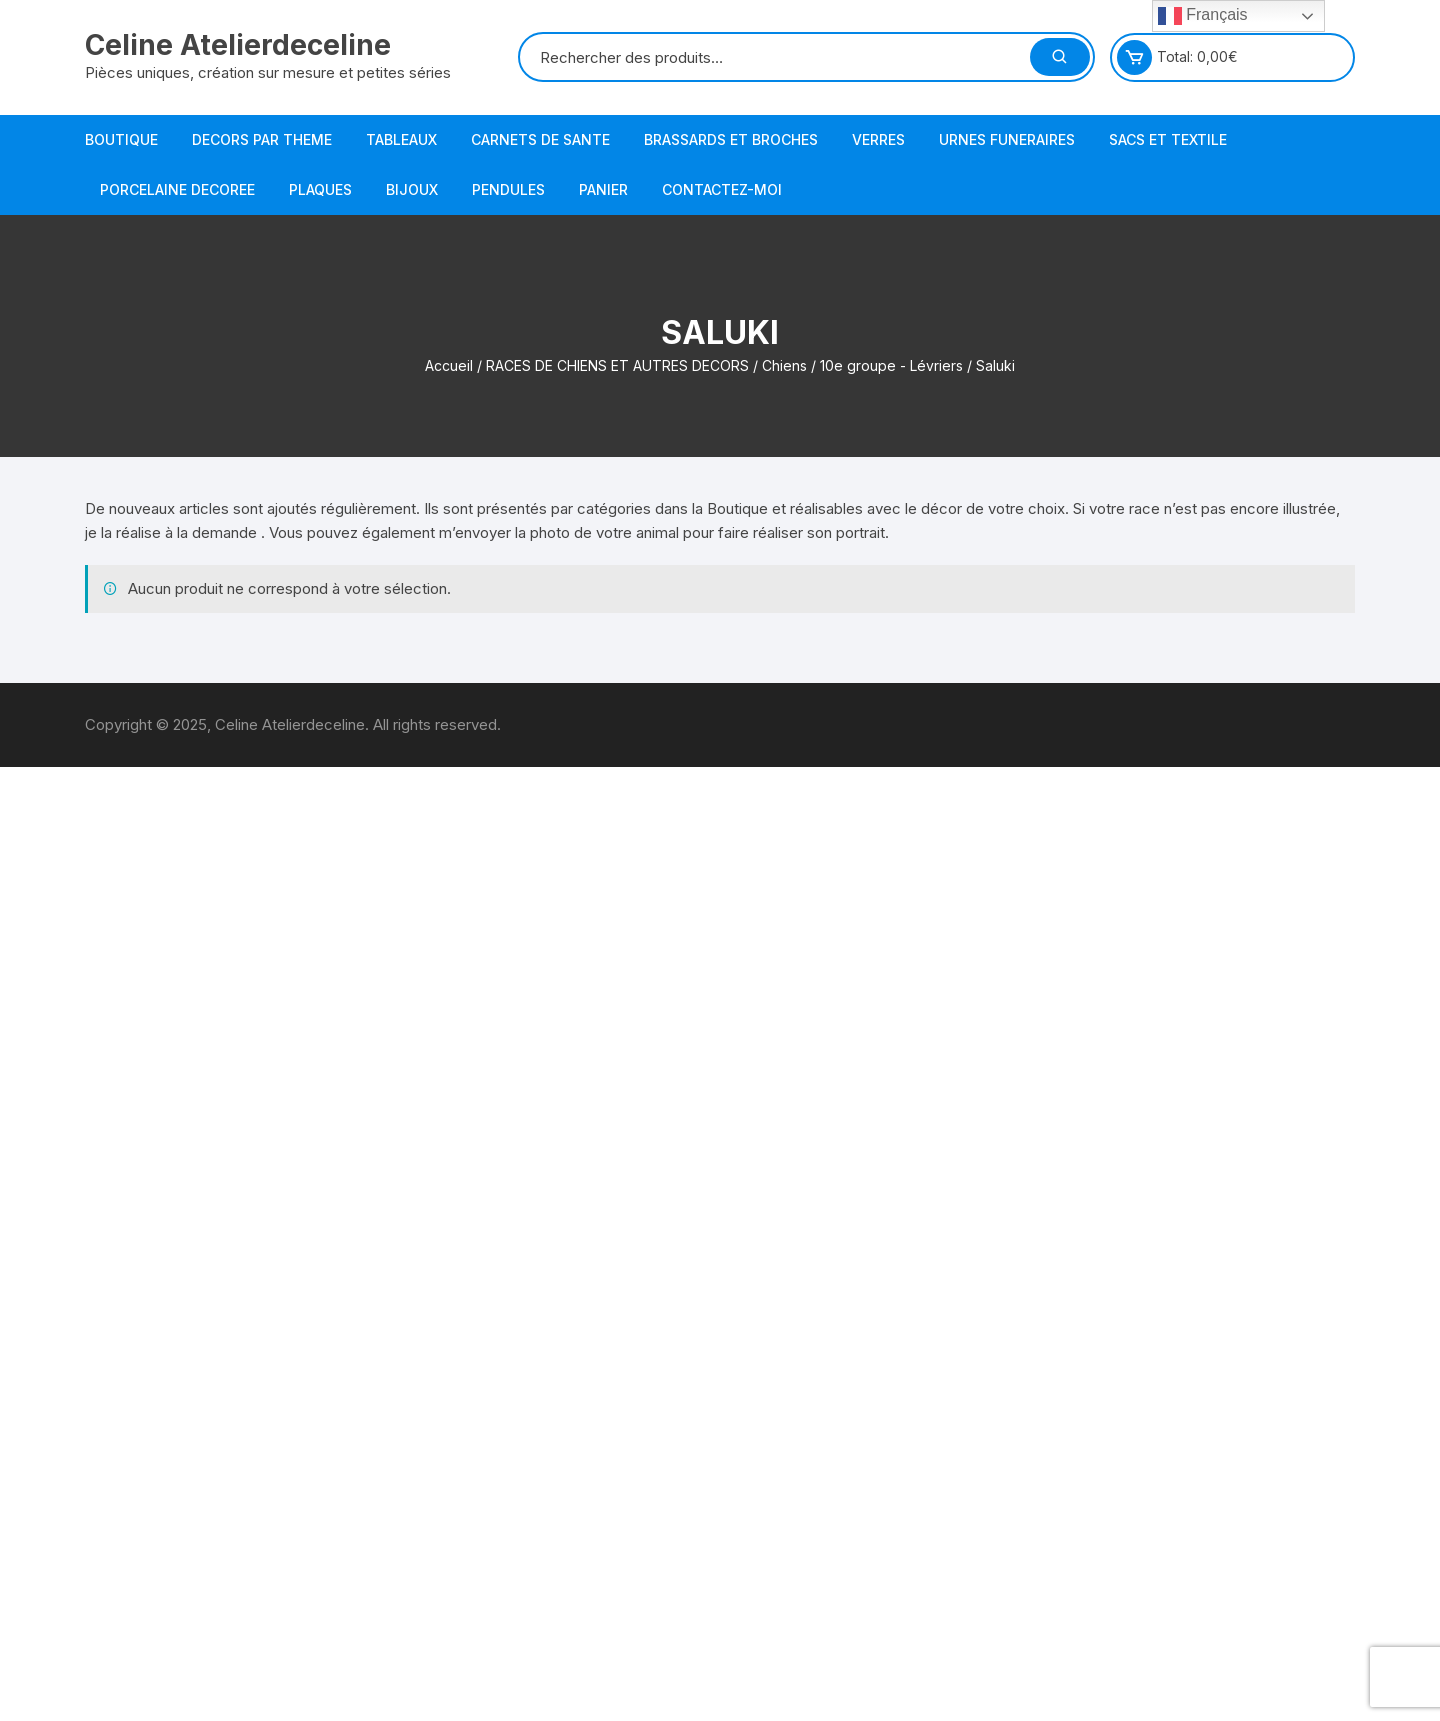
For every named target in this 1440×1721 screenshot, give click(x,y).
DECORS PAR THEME (262, 139)
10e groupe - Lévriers (891, 365)
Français (1203, 16)
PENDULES (508, 189)
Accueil (449, 365)
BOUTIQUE (121, 139)
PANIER (603, 189)
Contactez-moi (722, 189)
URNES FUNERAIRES (1007, 139)
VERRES (878, 139)
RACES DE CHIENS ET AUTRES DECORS (617, 365)
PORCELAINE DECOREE (177, 189)
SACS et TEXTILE (1168, 139)
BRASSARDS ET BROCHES (731, 139)
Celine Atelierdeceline (238, 45)
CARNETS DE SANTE (540, 139)
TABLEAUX (401, 139)
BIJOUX (412, 189)
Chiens (784, 365)
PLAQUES (320, 189)
